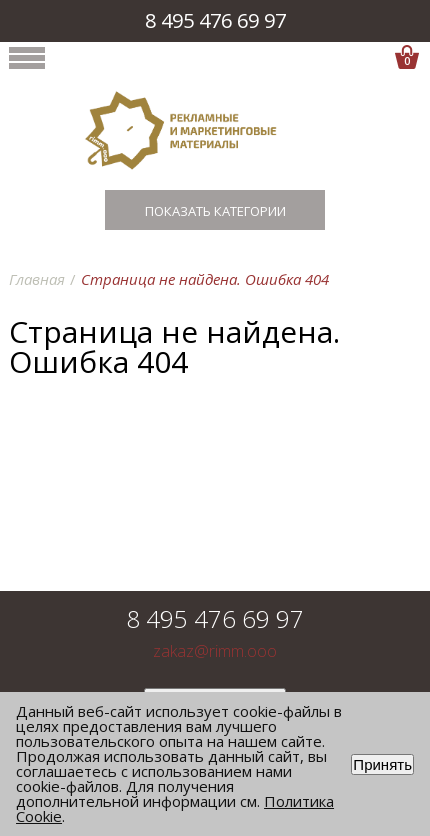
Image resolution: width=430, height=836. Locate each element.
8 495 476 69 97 (215, 20)
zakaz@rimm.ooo (215, 651)
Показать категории (215, 211)
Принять (382, 764)
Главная (37, 279)
